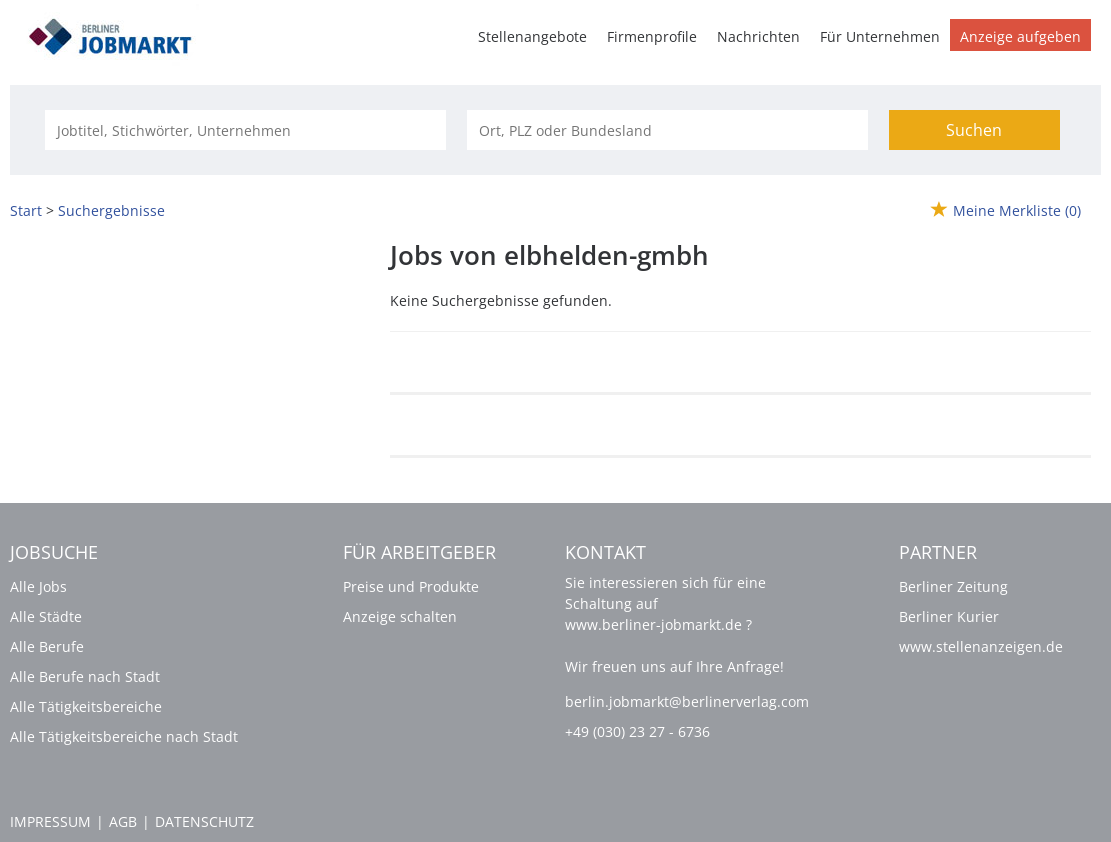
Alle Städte (46, 616)
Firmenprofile (652, 36)
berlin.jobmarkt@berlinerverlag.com (687, 701)
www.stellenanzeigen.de (981, 646)
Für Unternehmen (880, 36)
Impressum (50, 821)
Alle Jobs (38, 586)
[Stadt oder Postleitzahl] (667, 130)
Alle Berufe (47, 646)
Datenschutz (204, 821)
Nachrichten (758, 36)
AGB (123, 821)
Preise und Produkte (411, 586)
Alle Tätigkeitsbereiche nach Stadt (124, 736)
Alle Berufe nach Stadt (85, 676)
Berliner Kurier (949, 616)
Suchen (974, 130)
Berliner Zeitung (953, 586)
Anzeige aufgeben (1020, 36)
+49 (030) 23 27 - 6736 (637, 731)
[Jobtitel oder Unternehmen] (245, 130)
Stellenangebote (532, 36)
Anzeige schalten (400, 616)
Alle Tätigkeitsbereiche (86, 706)
